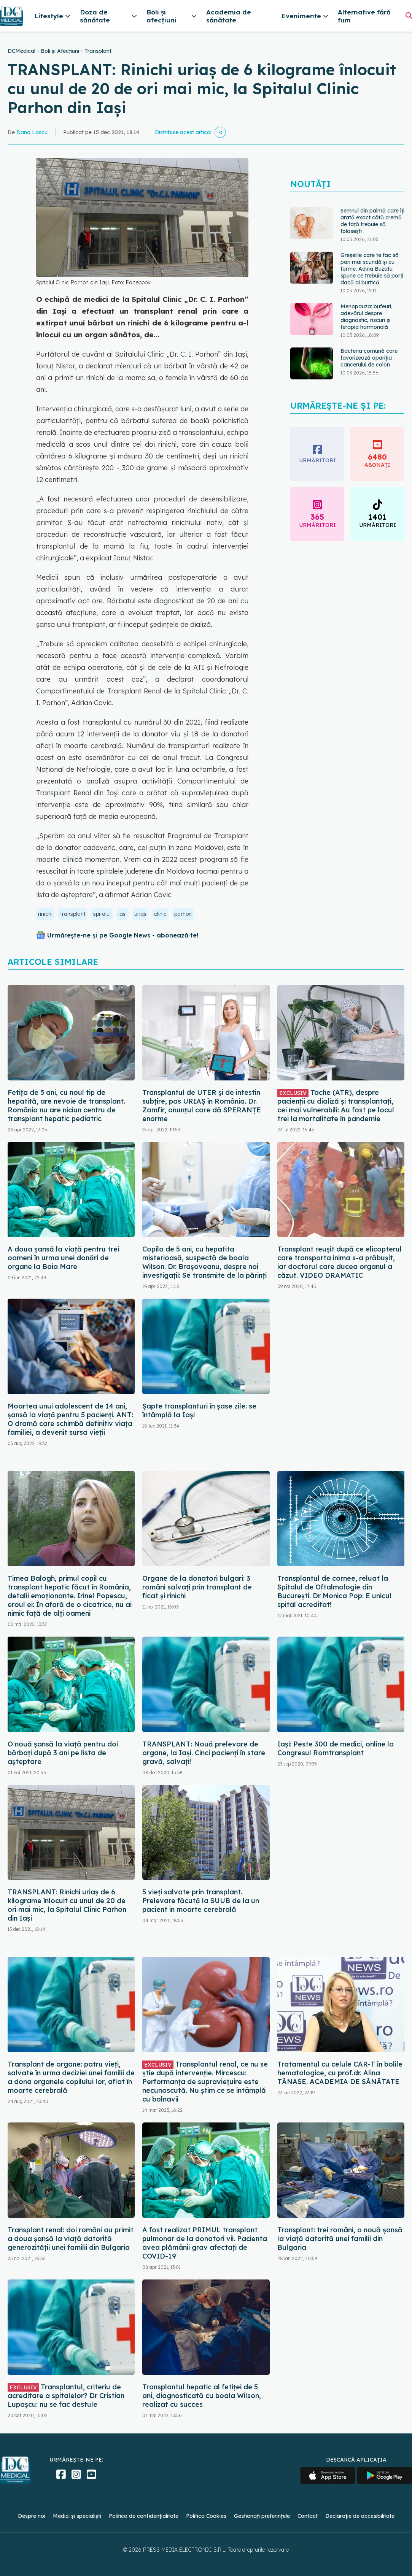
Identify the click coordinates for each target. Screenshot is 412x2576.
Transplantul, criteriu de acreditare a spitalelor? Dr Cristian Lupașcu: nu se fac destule (66, 2395)
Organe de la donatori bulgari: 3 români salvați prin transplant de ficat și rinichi (197, 1587)
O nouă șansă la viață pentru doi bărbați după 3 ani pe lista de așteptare (63, 1753)
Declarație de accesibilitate (360, 2516)
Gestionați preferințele (262, 2516)
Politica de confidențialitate (143, 2516)
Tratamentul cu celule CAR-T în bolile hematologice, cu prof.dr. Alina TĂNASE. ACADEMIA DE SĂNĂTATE (339, 2073)
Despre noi (31, 2516)
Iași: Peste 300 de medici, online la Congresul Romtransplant (335, 1748)
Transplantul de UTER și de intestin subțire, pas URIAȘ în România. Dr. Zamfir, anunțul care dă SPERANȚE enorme (201, 1105)
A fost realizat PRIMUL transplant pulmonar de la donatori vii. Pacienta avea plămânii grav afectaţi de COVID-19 (204, 2242)
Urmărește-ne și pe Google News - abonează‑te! (122, 935)
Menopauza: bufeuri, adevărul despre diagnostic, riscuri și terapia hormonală (366, 316)
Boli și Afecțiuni (60, 51)
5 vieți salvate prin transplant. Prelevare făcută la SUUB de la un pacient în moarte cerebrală (200, 1901)
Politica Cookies (206, 2516)
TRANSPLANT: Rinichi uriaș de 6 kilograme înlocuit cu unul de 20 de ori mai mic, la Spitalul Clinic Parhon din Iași (67, 1905)
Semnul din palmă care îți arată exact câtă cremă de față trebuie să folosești (372, 221)
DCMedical (21, 51)
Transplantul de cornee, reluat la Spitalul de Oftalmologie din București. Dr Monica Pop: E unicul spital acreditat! (334, 1591)
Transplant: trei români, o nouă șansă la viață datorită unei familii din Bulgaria (339, 2238)
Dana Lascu (32, 132)
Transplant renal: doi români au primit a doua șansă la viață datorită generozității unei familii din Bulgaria (71, 2238)
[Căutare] (409, 15)
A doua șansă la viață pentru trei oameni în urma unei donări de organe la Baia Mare (63, 1258)
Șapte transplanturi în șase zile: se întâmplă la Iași (199, 1410)
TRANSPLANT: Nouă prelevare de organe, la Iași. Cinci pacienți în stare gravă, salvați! (203, 1753)
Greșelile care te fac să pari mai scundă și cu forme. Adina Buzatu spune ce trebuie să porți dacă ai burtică (371, 269)
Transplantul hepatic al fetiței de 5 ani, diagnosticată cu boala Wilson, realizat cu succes (201, 2395)
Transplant (97, 51)
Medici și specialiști (77, 2516)
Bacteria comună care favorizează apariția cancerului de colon (369, 357)
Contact (307, 2516)
